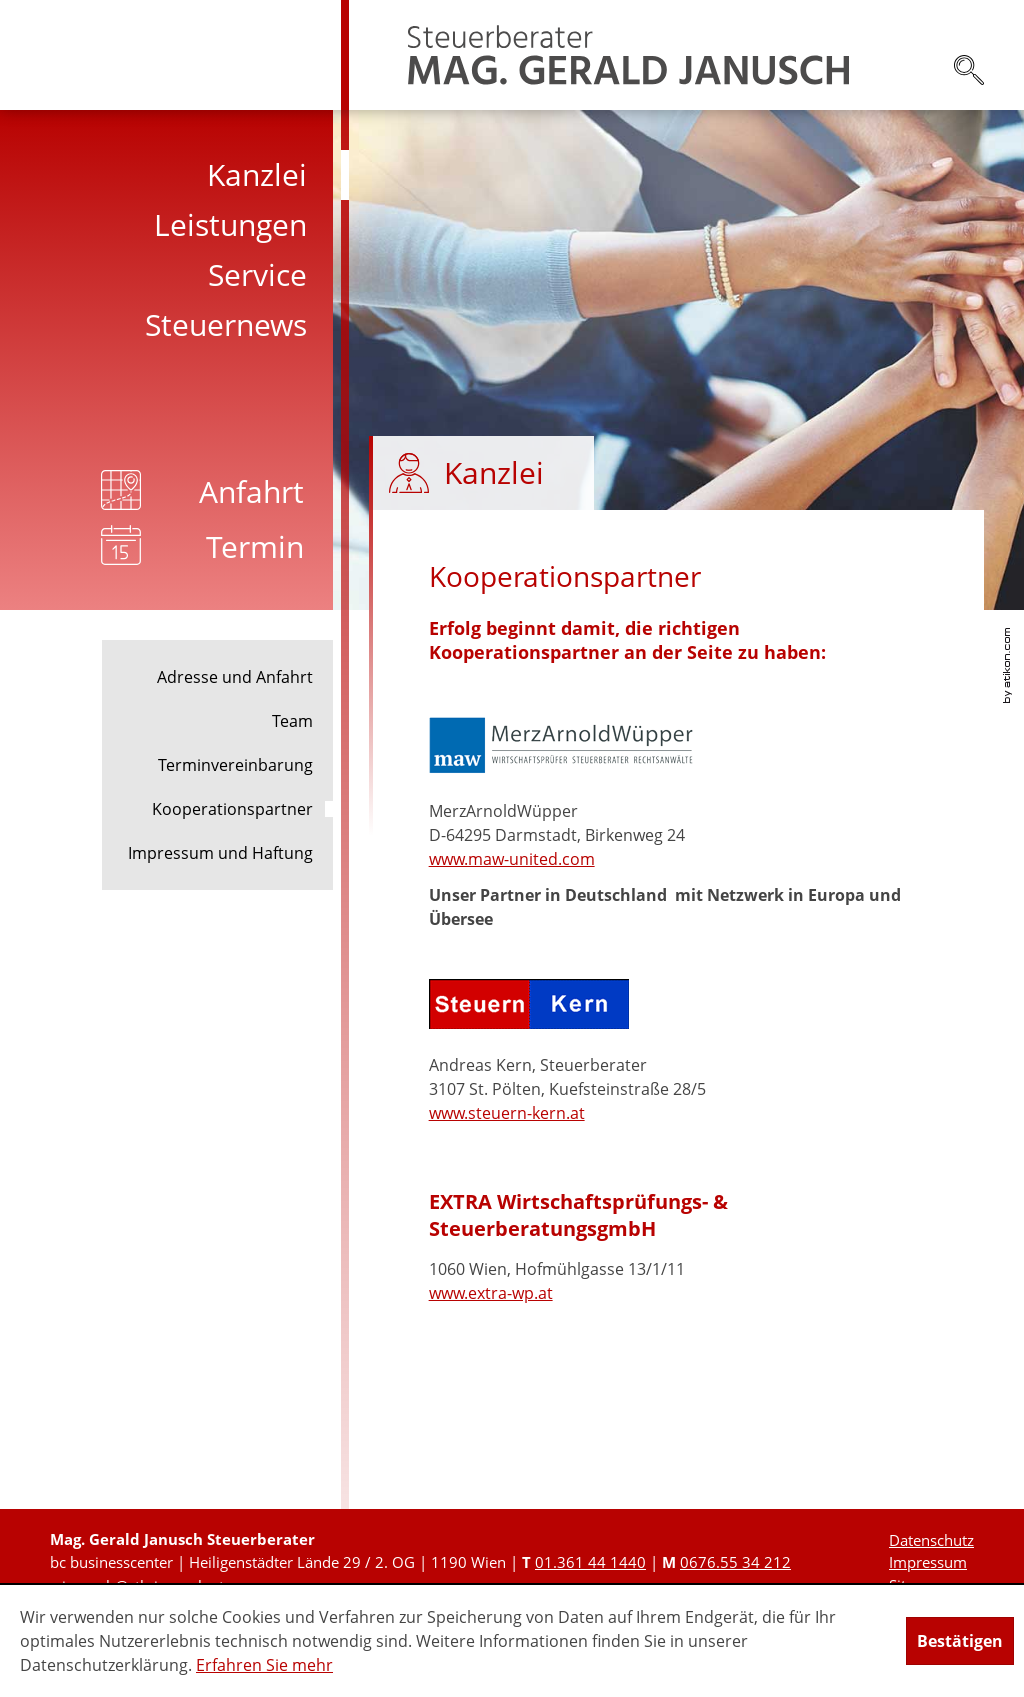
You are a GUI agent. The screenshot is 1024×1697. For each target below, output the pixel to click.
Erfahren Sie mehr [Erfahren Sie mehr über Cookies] (264, 1665)
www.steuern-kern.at (507, 1113)
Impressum (928, 1562)
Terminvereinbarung (235, 765)
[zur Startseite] (628, 55)
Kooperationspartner (232, 809)
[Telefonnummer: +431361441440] (590, 1562)
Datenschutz (931, 1540)
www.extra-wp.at (491, 1293)
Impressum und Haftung (220, 853)
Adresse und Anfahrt (235, 677)
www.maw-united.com (512, 859)
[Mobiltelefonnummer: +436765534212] (735, 1562)
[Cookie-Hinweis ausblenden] (960, 1641)
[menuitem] (174, 175)
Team (292, 721)
